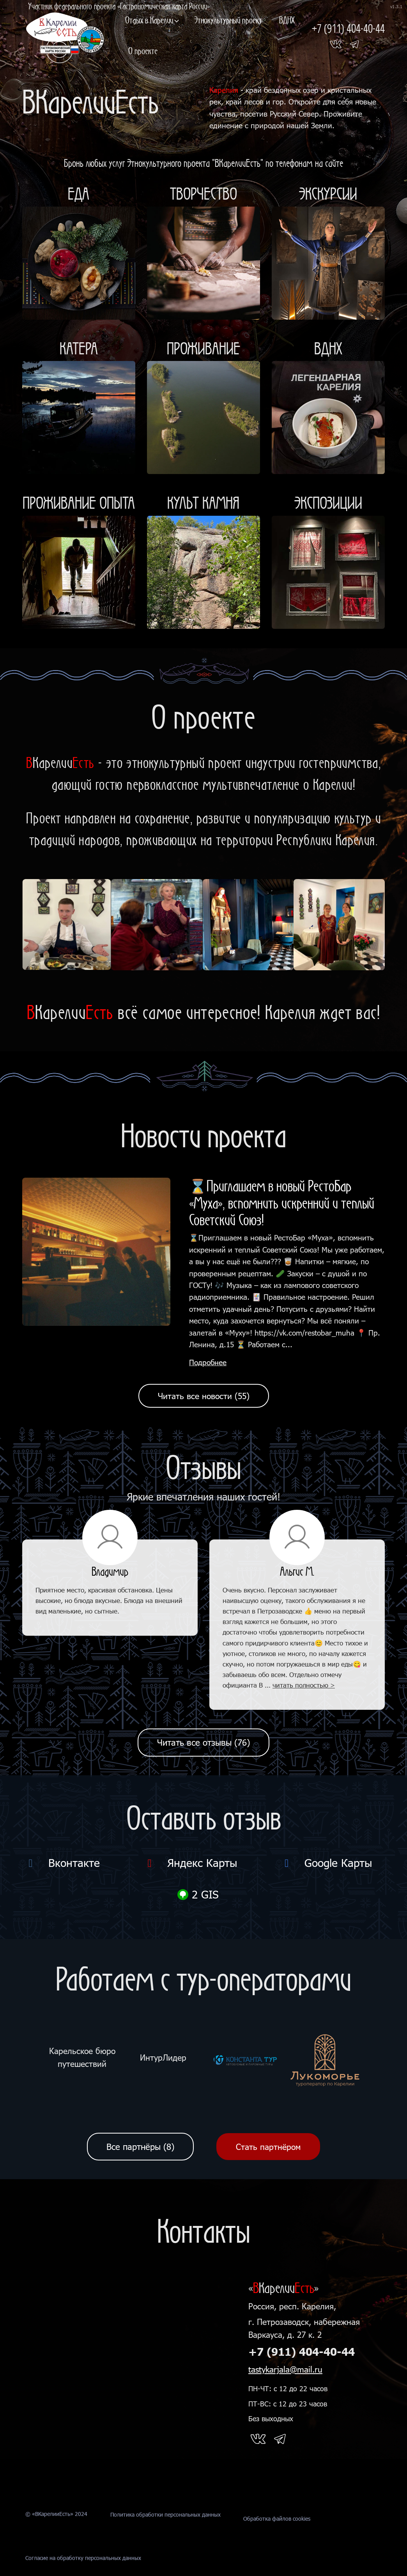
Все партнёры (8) (140, 2146)
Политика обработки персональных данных (165, 2543)
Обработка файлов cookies (276, 2543)
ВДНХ (287, 20)
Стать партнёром (268, 2146)
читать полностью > (304, 1685)
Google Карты (326, 1862)
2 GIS (198, 1894)
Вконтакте (62, 1862)
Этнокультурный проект (228, 20)
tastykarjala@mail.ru (285, 2369)
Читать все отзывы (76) (203, 1742)
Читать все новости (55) (204, 1396)
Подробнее (208, 1362)
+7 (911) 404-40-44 (301, 2351)
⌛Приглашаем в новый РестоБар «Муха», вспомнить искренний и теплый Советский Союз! (281, 1203)
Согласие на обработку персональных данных (83, 2572)
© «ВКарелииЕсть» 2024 (56, 2543)
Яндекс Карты (190, 1862)
